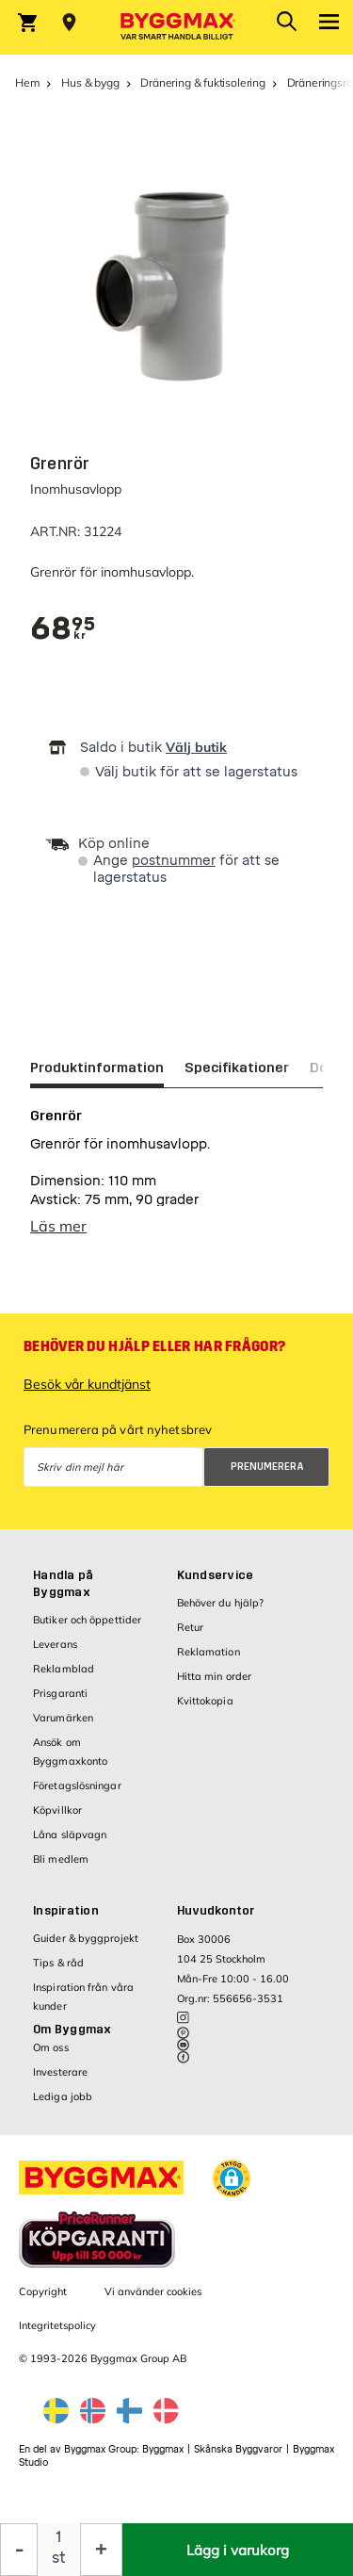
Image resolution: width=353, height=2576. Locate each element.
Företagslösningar (77, 1795)
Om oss (51, 2056)
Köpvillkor (57, 1819)
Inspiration (66, 1920)
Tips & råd (58, 1972)
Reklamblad (63, 1678)
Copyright (43, 2300)
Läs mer (58, 1235)
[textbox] (62, 629)
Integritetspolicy (57, 2334)
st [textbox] (59, 2558)
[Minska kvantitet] (19, 2549)
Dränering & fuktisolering (202, 82)
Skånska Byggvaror (238, 2459)
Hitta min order (214, 1685)
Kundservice (215, 1584)
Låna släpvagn (69, 1843)
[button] (231, 2188)
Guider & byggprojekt (85, 1947)
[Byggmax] (177, 27)
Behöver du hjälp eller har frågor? (154, 1355)
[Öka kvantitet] (101, 2549)
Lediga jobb (62, 2105)
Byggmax (163, 2459)
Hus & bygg (90, 82)
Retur (190, 1636)
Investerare (60, 2081)
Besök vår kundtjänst (87, 1393)
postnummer (174, 861)
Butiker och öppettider (87, 1629)
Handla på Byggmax (63, 1593)
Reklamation (208, 1661)
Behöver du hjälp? (221, 1612)
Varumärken (63, 1727)
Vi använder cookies (152, 2300)
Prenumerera (267, 1476)
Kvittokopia (205, 1710)
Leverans (55, 1653)
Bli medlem (60, 1868)
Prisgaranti (60, 1702)
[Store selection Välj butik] (69, 22)
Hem (27, 82)
